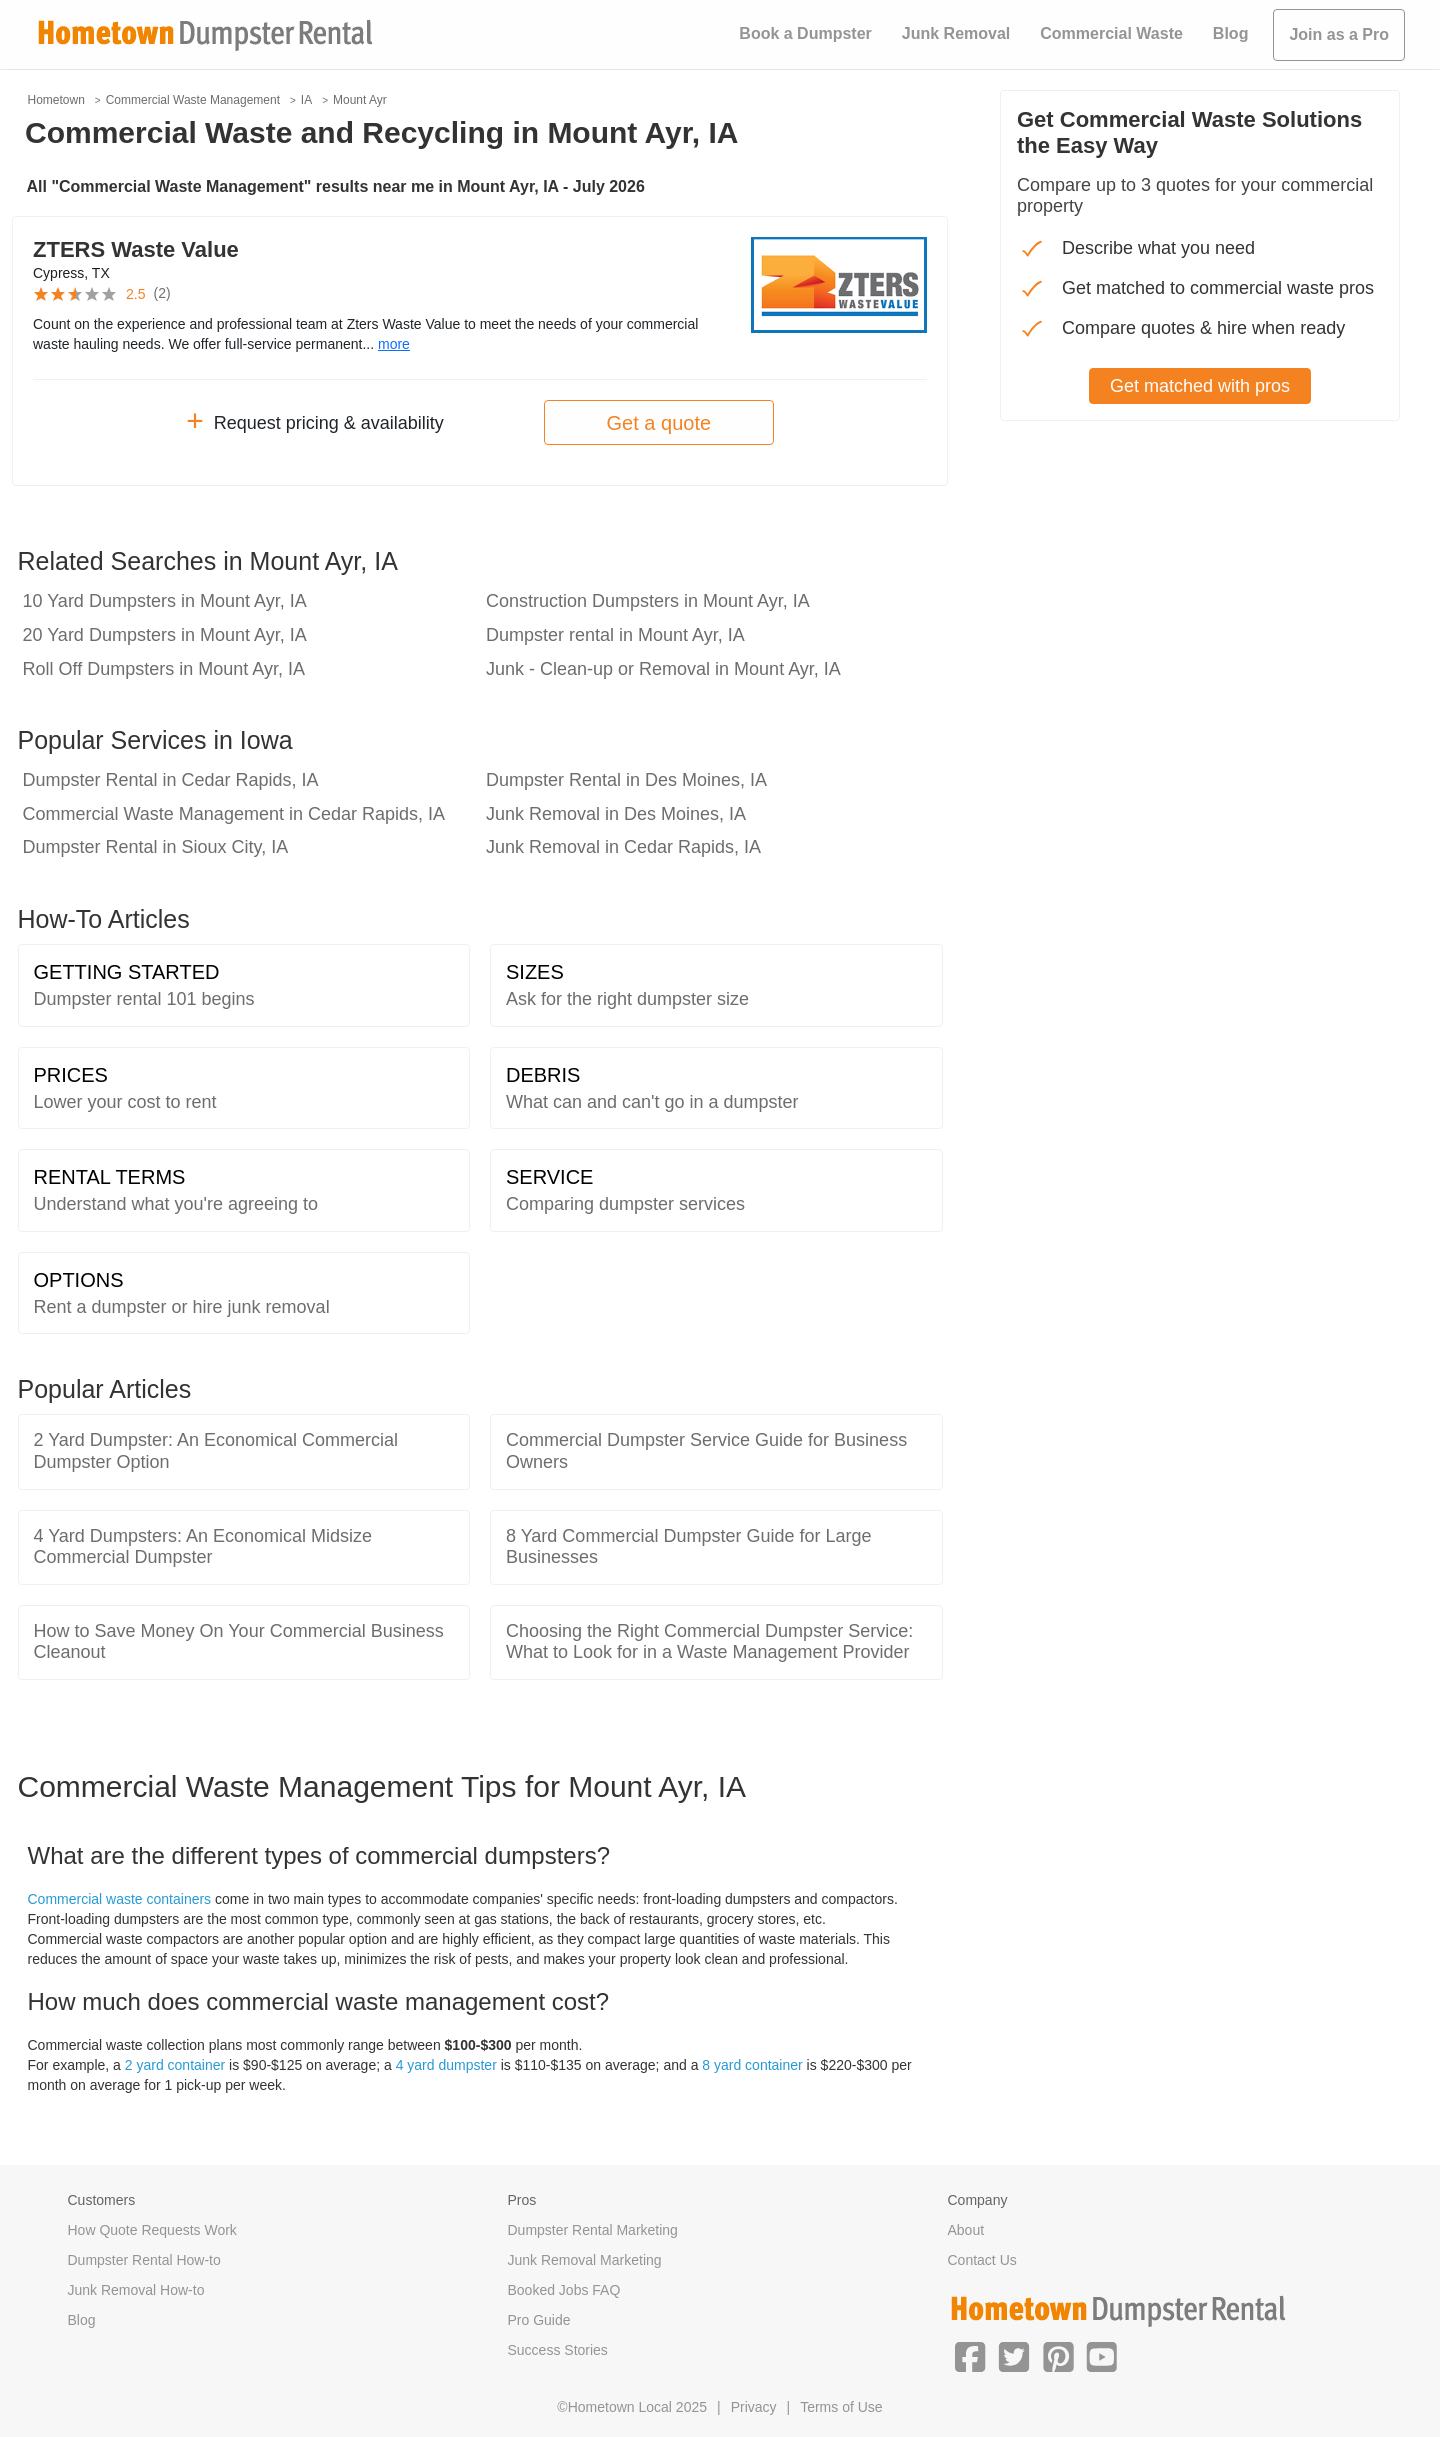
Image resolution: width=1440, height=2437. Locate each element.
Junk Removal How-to (136, 2290)
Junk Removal (956, 33)
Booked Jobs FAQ (564, 2290)
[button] (970, 2355)
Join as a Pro (1339, 34)
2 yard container (175, 2065)
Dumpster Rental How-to (144, 2260)
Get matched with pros (1200, 386)
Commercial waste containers (120, 1899)
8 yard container (752, 2065)
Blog (1231, 33)
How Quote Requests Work (152, 2230)
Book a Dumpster (805, 33)
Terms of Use (841, 2407)
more (394, 344)
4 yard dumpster (446, 2065)
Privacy (754, 2407)
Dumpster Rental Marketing (593, 2230)
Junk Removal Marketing (585, 2260)
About (966, 2230)
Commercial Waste (1111, 33)
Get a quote (659, 423)
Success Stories (558, 2350)
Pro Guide (539, 2320)
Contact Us (982, 2260)
